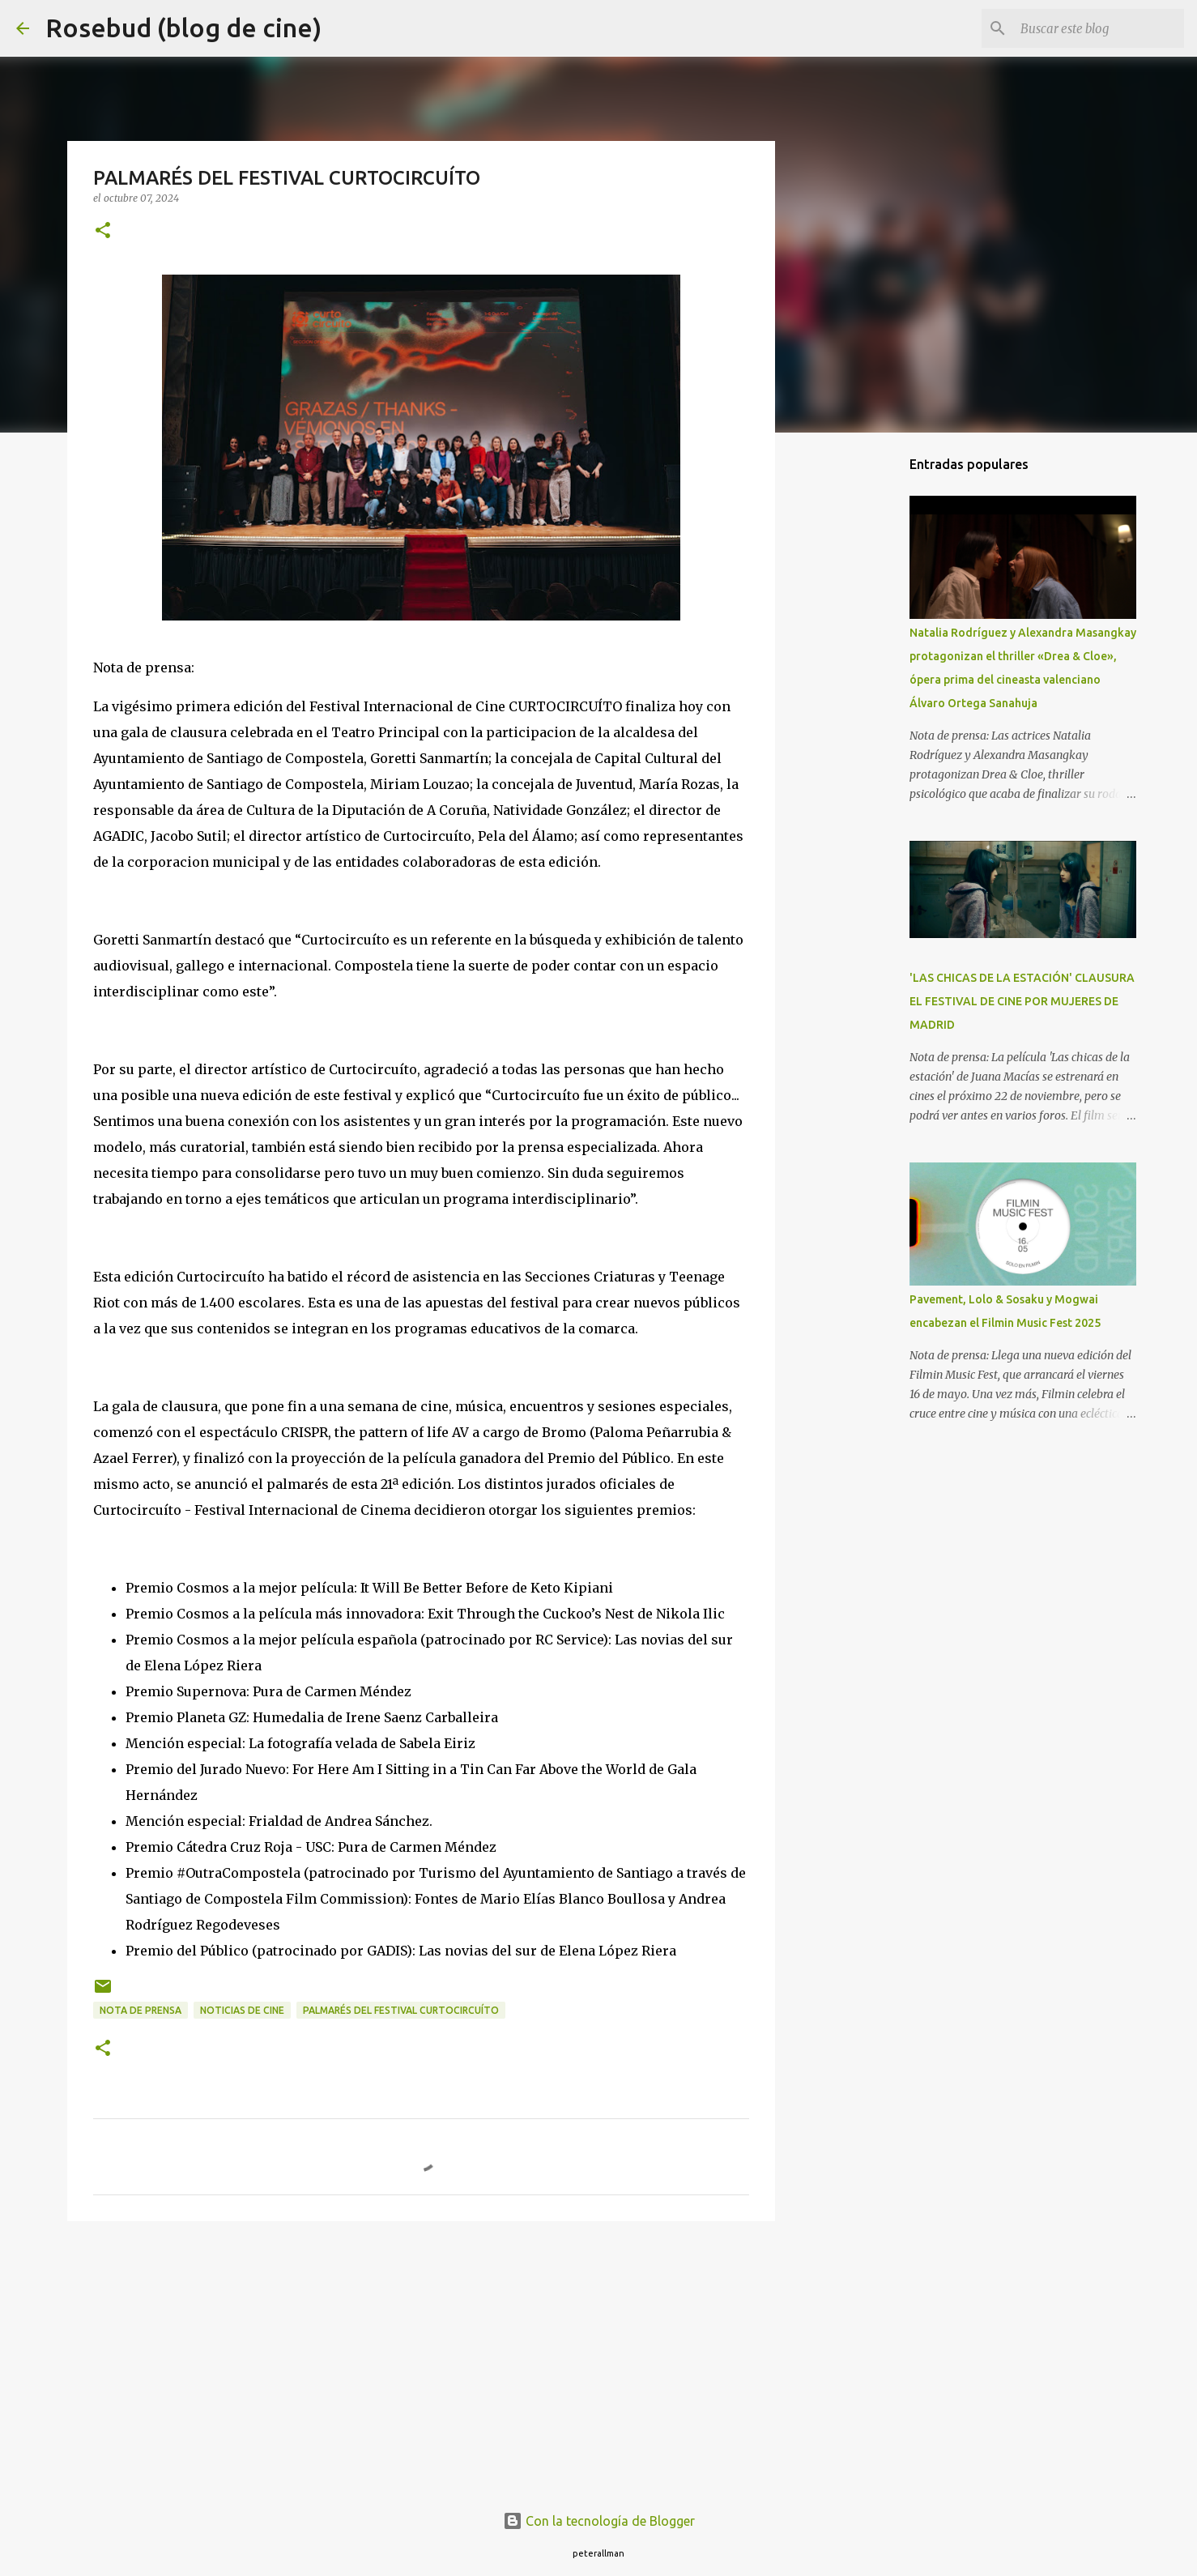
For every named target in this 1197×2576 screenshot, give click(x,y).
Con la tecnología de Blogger (599, 2521)
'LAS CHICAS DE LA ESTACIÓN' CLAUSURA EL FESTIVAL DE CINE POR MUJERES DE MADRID (1022, 1001)
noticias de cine (242, 2010)
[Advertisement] (421, 2358)
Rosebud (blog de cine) (183, 27)
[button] (103, 231)
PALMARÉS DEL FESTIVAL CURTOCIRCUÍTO (401, 2010)
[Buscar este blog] (1099, 28)
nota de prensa (140, 2010)
